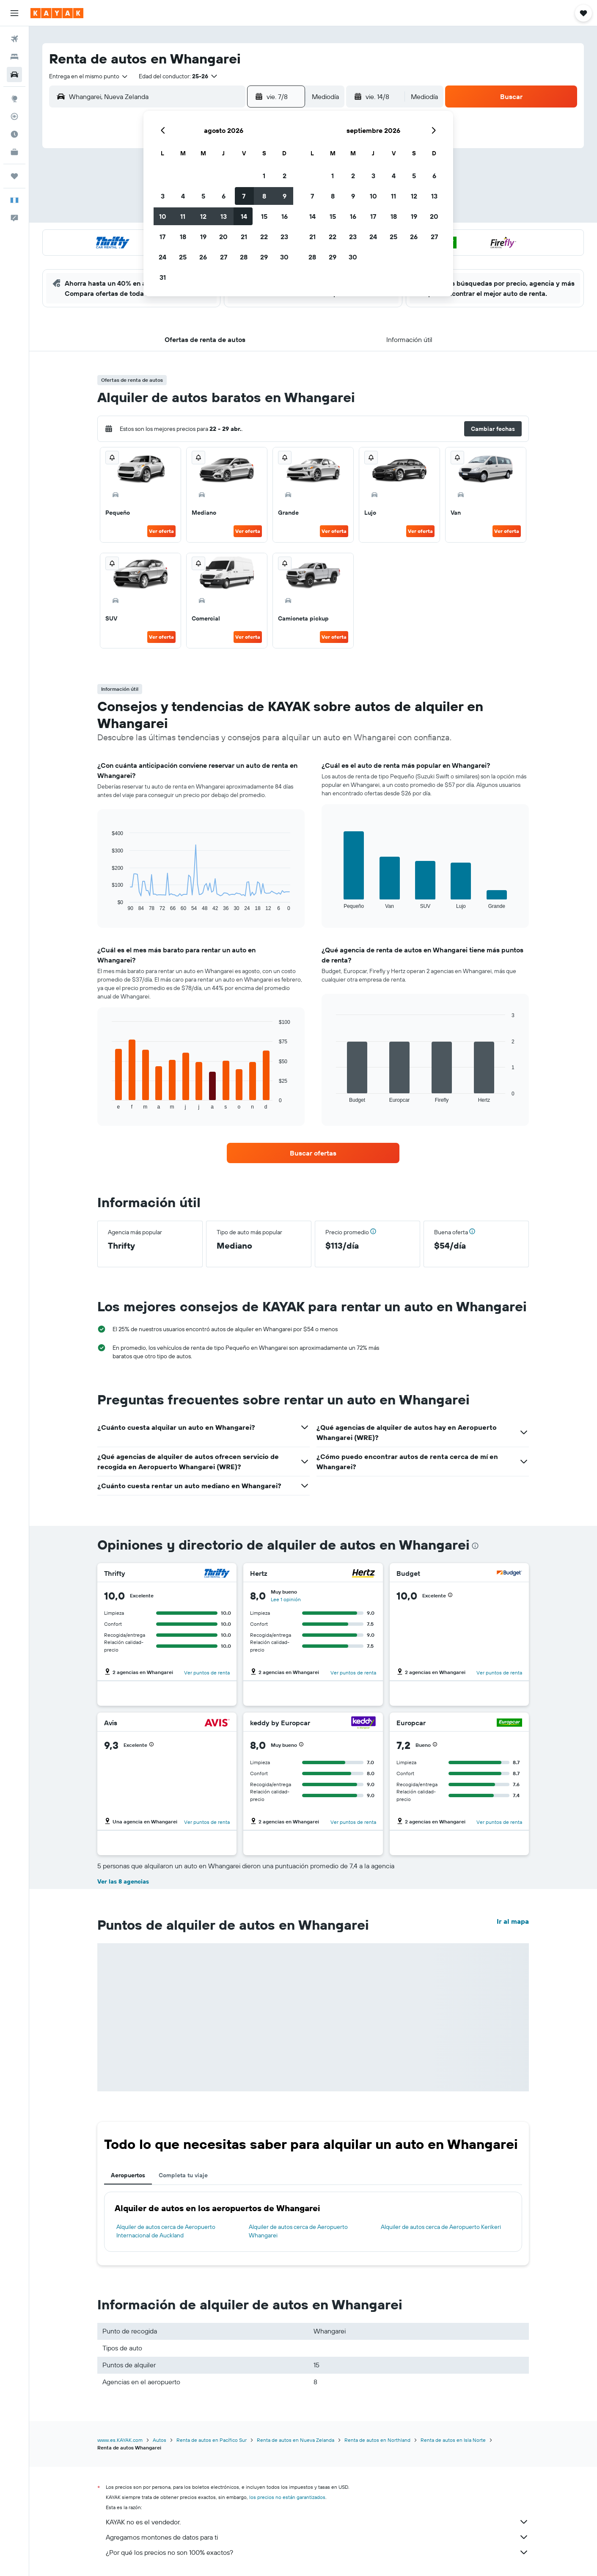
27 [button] (223, 257)
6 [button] (224, 196)
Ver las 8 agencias (123, 1881)
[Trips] (14, 176)
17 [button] (162, 236)
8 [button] (264, 196)
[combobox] (89, 76)
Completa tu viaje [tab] (183, 2175)
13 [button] (223, 216)
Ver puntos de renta (207, 1672)
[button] (14, 13)
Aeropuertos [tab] (128, 2175)
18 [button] (183, 236)
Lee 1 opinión (286, 1599)
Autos (159, 2440)
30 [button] (284, 257)
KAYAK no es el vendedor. (317, 2522)
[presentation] (475, 1546)
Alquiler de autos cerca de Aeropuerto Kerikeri (441, 2227)
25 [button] (183, 257)
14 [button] (244, 216)
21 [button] (244, 236)
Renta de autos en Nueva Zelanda (295, 2440)
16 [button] (284, 216)
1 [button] (264, 175)
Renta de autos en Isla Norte (453, 2440)
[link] (313, 1153)
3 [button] (163, 196)
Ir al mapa (513, 1921)
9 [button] (284, 196)
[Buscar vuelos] (14, 38)
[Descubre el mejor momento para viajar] (14, 134)
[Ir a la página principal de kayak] (56, 13)
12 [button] (203, 216)
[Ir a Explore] (14, 98)
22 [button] (264, 236)
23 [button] (284, 236)
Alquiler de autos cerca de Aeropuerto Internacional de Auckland (165, 2231)
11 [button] (182, 216)
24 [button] (162, 257)
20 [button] (223, 236)
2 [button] (284, 175)
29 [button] (264, 257)
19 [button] (203, 236)
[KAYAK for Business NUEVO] (14, 151)
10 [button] (162, 216)
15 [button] (264, 216)
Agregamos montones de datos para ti (317, 2537)
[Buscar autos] (14, 74)
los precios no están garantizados (287, 2497)
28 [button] (244, 257)
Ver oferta (161, 531)
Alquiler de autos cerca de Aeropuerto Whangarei (298, 2231)
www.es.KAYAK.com (120, 2440)
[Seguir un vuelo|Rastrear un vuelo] (14, 116)
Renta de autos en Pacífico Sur (211, 2440)
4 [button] (183, 196)
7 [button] (243, 196)
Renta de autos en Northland (377, 2440)
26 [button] (203, 257)
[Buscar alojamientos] (14, 56)
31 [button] (163, 277)
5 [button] (203, 196)
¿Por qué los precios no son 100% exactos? (317, 2552)
